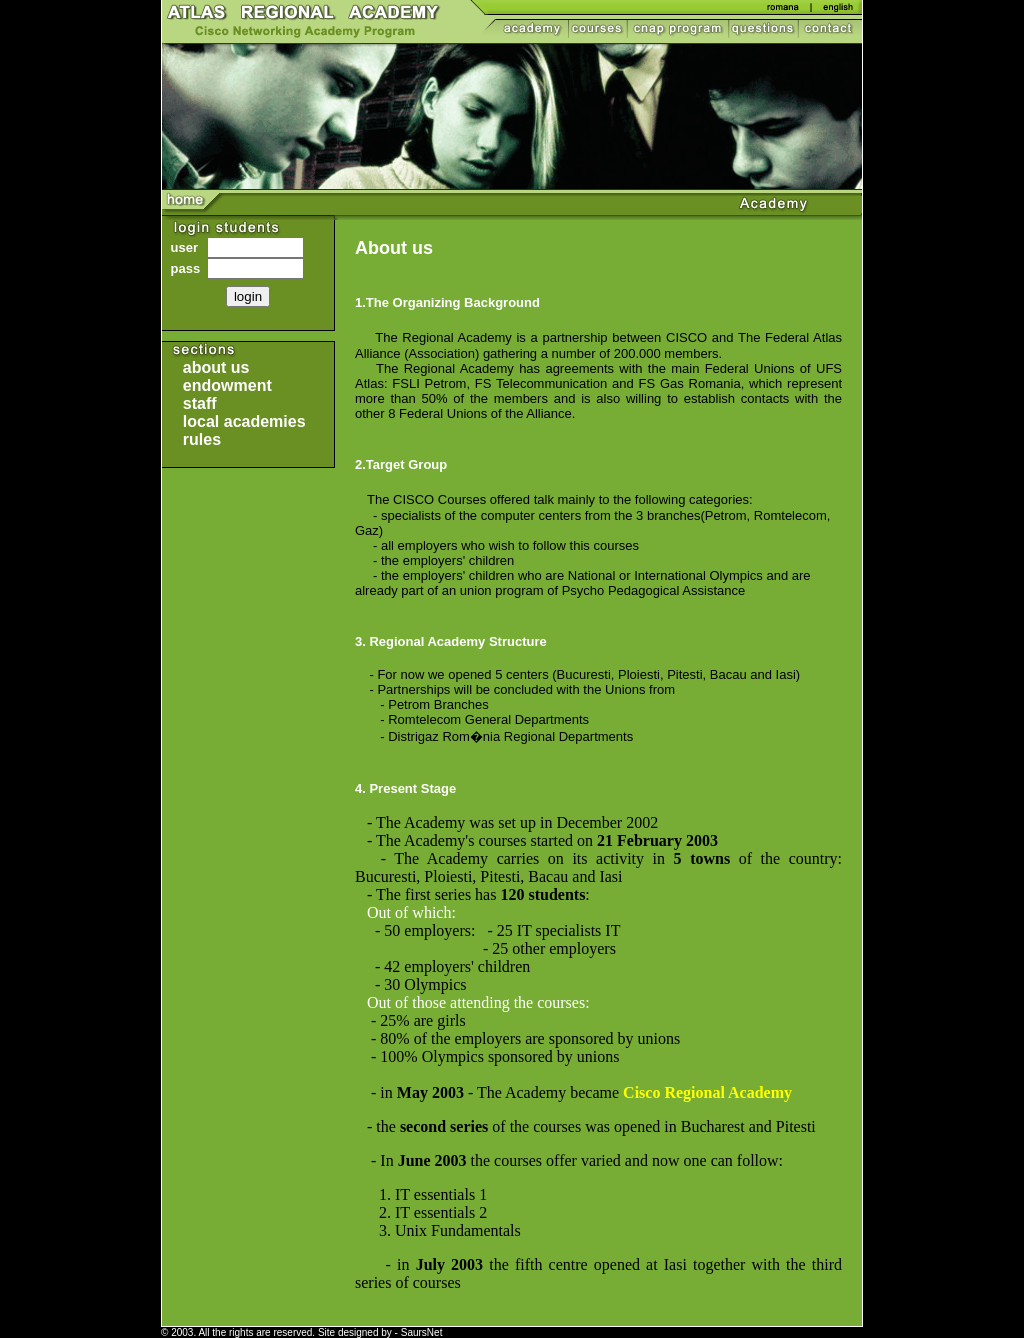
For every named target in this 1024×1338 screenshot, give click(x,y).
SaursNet (422, 1332)
